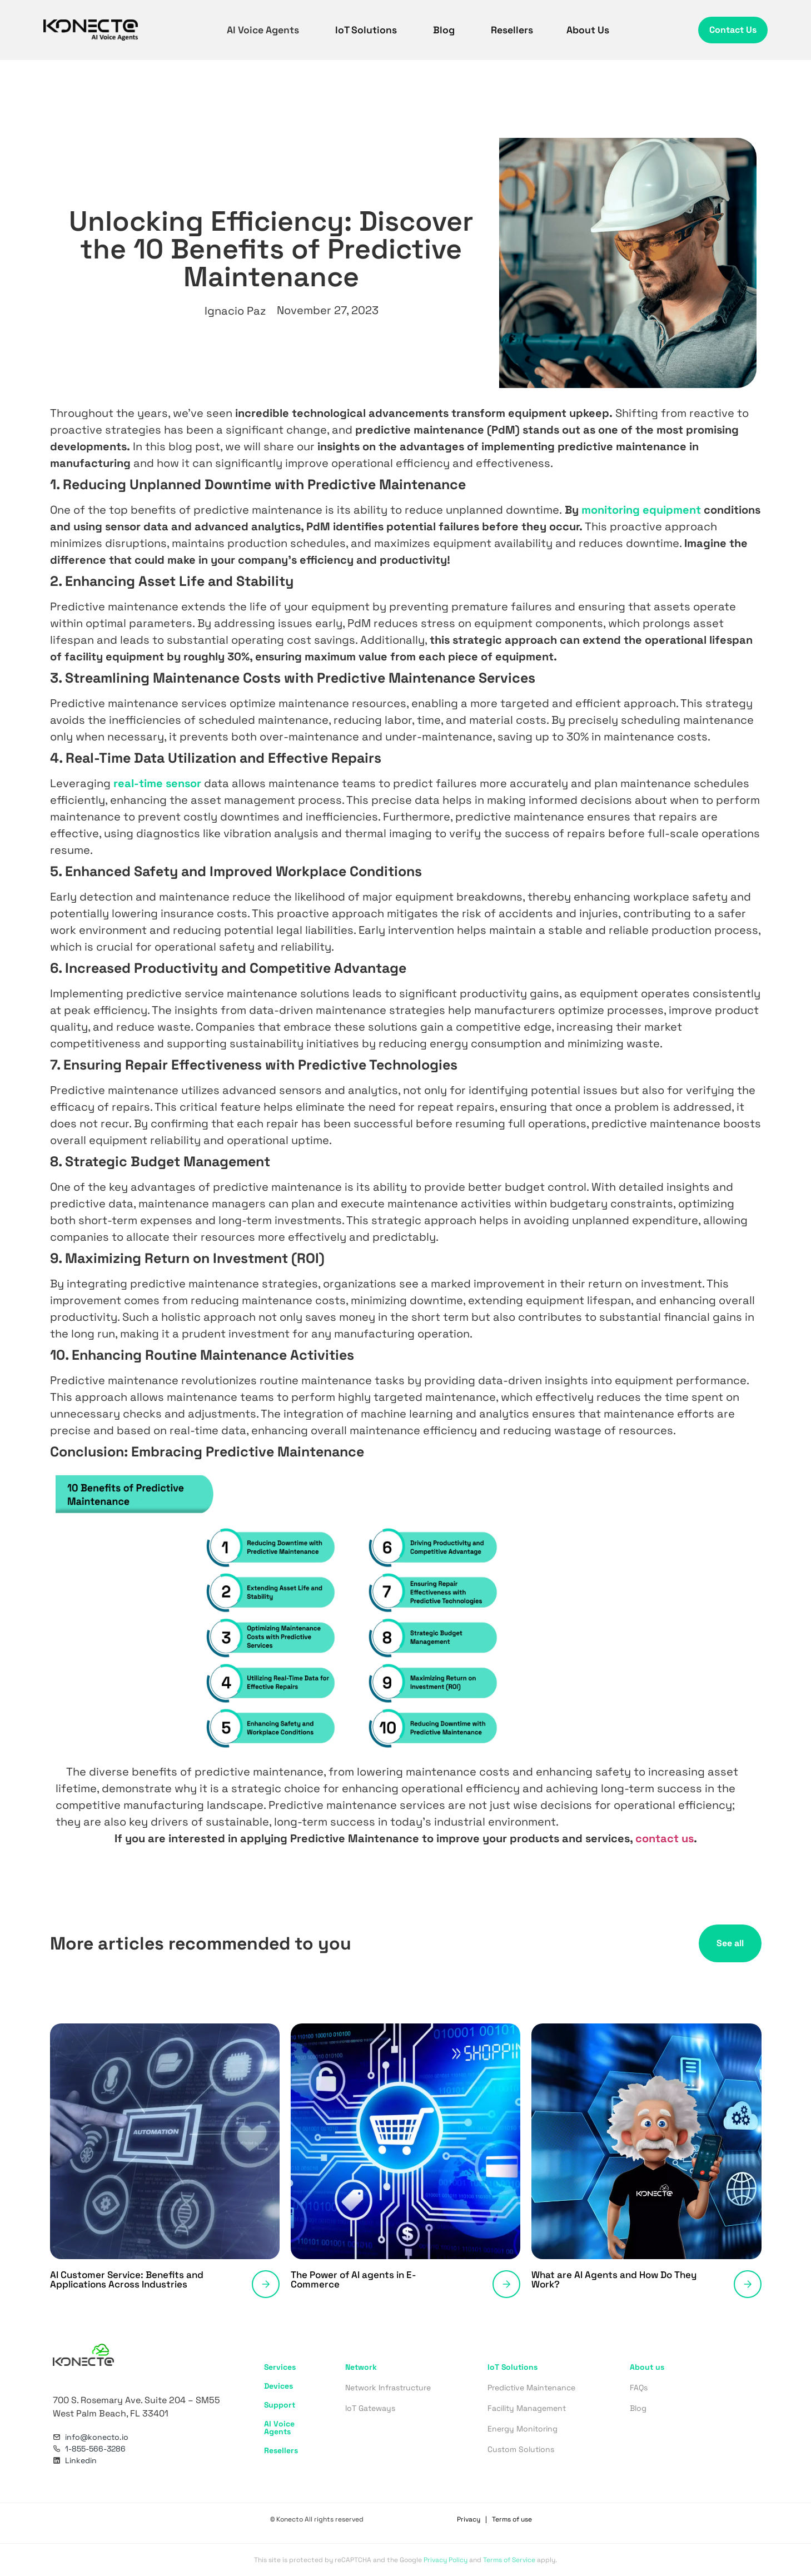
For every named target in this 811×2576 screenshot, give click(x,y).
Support (279, 2405)
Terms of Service (509, 2559)
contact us (664, 1838)
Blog (445, 30)
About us (647, 2367)
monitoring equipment (641, 510)
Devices (278, 2386)
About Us (587, 30)
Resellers (512, 30)
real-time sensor (157, 783)
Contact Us (733, 30)
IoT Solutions (367, 30)
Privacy (468, 2519)
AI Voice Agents (264, 30)
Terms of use (512, 2519)
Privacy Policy (445, 2559)
